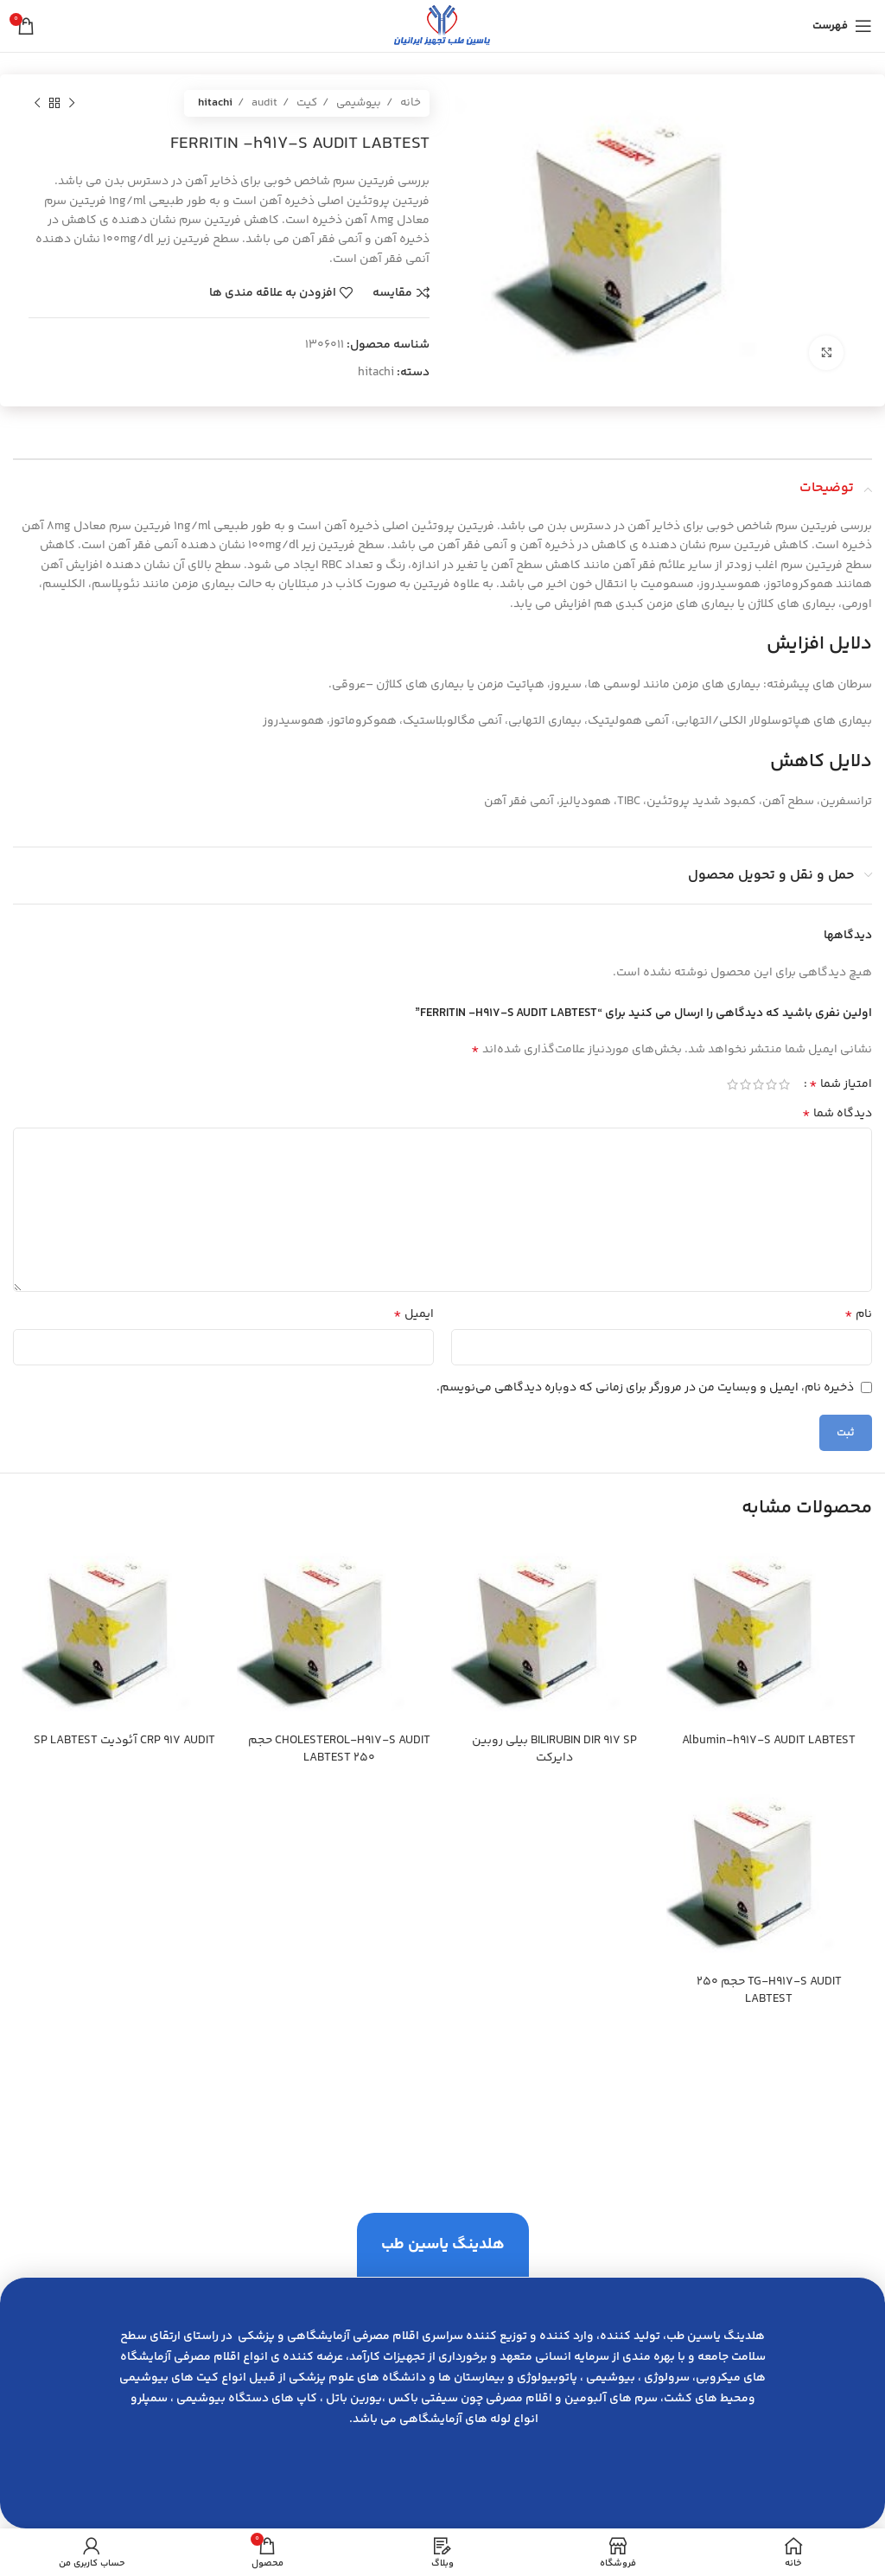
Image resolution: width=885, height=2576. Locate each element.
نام (858, 1314)
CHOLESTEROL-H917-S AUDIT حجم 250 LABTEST (339, 1749)
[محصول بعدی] (37, 103)
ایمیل (413, 1314)
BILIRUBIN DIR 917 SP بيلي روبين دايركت (554, 1749)
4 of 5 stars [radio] (745, 1084)
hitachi (215, 103)
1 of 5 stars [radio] (784, 1084)
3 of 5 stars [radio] (758, 1084)
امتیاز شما (840, 1084)
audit (263, 103)
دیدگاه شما (837, 1113)
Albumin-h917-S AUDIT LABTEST (769, 1740)
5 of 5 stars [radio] (732, 1084)
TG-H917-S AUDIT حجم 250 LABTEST (769, 1990)
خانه (409, 103)
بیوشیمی (357, 103)
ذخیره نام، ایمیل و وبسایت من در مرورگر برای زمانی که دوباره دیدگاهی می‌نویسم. (645, 1387)
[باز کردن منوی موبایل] (842, 26)
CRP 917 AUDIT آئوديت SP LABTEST (124, 1740)
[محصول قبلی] (71, 103)
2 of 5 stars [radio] (771, 1084)
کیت (305, 103)
